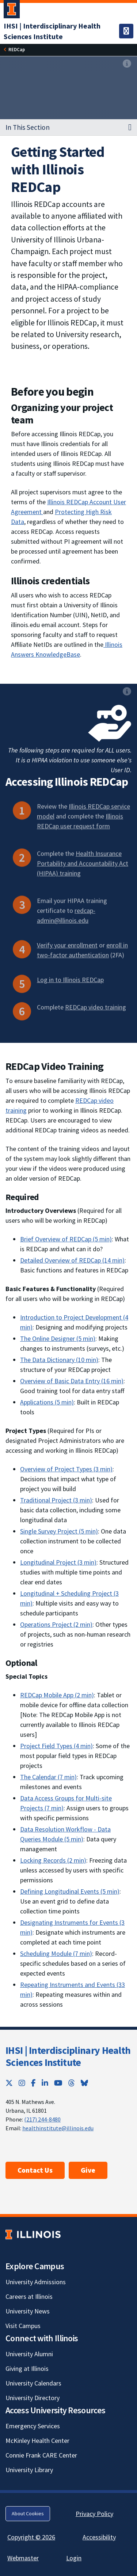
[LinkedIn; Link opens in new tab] (45, 2082)
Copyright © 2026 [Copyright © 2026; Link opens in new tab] (31, 2537)
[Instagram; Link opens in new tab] (22, 2082)
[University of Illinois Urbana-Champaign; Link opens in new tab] (12, 10)
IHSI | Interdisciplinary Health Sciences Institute (67, 2056)
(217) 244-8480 (42, 2119)
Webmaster (23, 2558)
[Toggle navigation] (126, 31)
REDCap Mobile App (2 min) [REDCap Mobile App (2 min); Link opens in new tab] (57, 1695)
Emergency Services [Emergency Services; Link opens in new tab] (32, 2426)
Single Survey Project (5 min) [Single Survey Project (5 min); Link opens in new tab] (59, 1531)
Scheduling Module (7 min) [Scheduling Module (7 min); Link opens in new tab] (56, 1953)
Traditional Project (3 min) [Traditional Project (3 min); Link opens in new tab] (56, 1500)
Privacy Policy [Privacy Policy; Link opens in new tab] (94, 2513)
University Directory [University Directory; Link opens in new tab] (32, 2398)
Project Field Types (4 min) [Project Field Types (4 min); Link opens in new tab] (56, 1746)
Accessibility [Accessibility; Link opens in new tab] (99, 2537)
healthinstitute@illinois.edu (58, 2128)
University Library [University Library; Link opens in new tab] (29, 2470)
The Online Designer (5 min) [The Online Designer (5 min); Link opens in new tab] (57, 1338)
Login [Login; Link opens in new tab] (73, 2558)
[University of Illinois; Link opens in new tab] (33, 2235)
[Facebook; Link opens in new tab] (33, 2082)
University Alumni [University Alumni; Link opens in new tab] (29, 2354)
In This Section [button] (27, 127)
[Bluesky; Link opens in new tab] (84, 2082)
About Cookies (28, 2513)
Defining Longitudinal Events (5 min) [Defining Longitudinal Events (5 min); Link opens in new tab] (69, 1891)
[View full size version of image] (127, 64)
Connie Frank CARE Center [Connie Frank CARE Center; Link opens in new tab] (41, 2455)
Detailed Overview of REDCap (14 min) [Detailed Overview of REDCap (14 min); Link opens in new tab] (72, 1260)
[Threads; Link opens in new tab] (71, 2082)
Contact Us (35, 2170)
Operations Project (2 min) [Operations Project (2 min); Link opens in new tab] (56, 1624)
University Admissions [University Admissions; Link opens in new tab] (35, 2282)
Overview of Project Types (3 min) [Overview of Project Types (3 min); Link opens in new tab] (66, 1469)
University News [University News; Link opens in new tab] (27, 2311)
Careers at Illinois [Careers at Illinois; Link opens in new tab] (29, 2296)
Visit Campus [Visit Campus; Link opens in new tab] (23, 2326)
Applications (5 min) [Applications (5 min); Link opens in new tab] (47, 1402)
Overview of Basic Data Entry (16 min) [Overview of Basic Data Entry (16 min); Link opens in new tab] (71, 1381)
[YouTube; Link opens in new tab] (58, 2082)
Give (88, 2170)
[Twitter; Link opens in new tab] (9, 2082)
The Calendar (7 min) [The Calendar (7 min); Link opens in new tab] (48, 1777)
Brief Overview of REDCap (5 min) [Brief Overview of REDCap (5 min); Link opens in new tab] (66, 1239)
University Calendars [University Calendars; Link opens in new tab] (33, 2383)
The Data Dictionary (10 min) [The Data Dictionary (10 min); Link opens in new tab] (59, 1359)
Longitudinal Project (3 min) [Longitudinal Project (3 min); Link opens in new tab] (58, 1562)
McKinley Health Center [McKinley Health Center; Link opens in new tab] (37, 2440)
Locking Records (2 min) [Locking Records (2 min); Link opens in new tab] (53, 1860)
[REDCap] (16, 49)
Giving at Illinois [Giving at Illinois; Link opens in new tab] (27, 2368)
